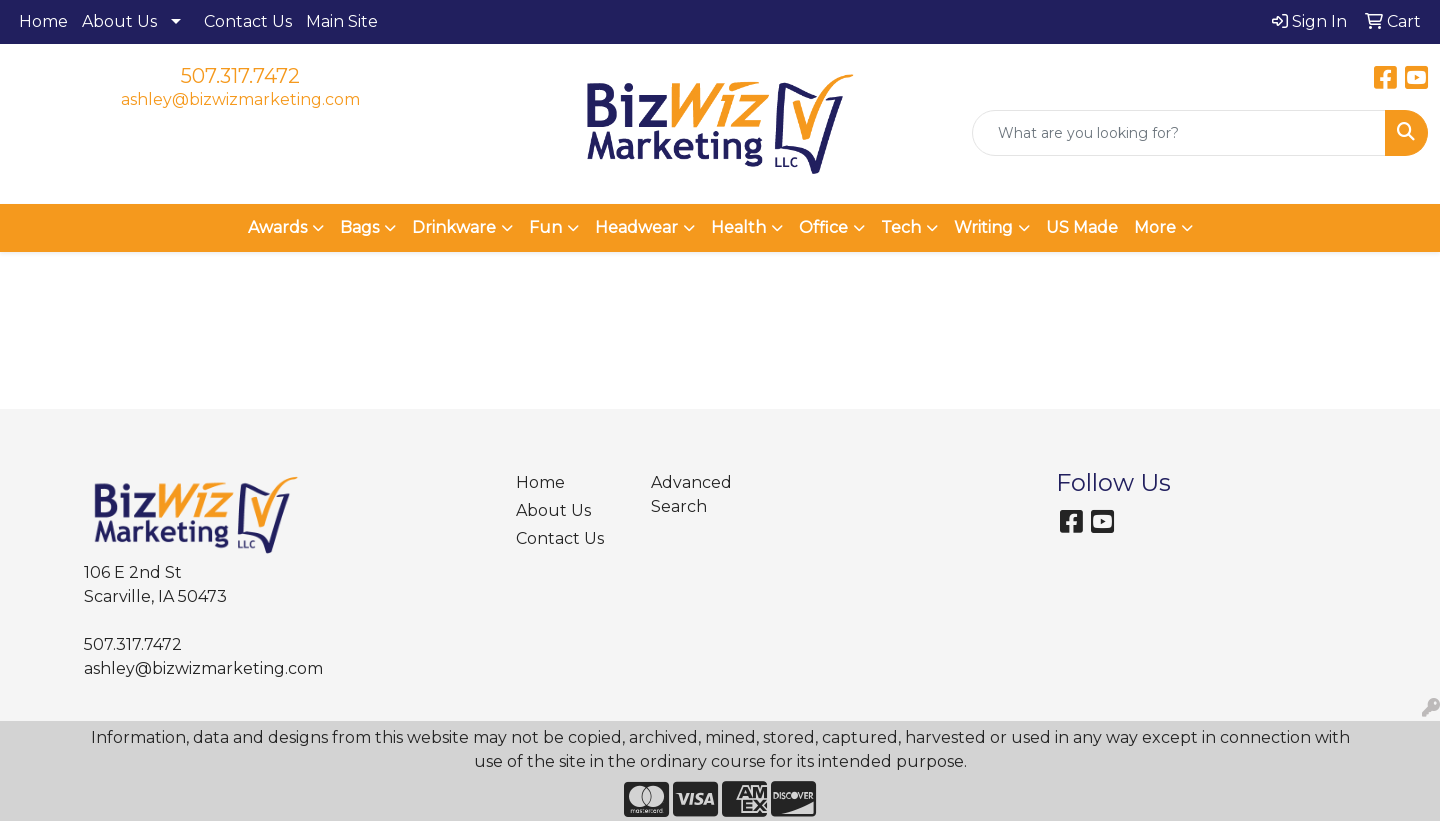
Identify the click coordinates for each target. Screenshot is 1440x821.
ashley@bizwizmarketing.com (240, 99)
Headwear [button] (636, 227)
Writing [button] (983, 227)
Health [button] (738, 227)
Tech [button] (901, 227)
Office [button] (823, 227)
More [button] (1155, 227)
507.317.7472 (240, 76)
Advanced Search (691, 494)
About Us (119, 21)
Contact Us (248, 21)
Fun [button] (545, 227)
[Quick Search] (1179, 133)
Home (43, 21)
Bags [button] (359, 227)
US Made (1082, 227)
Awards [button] (277, 227)
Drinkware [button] (454, 227)
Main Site (342, 21)
